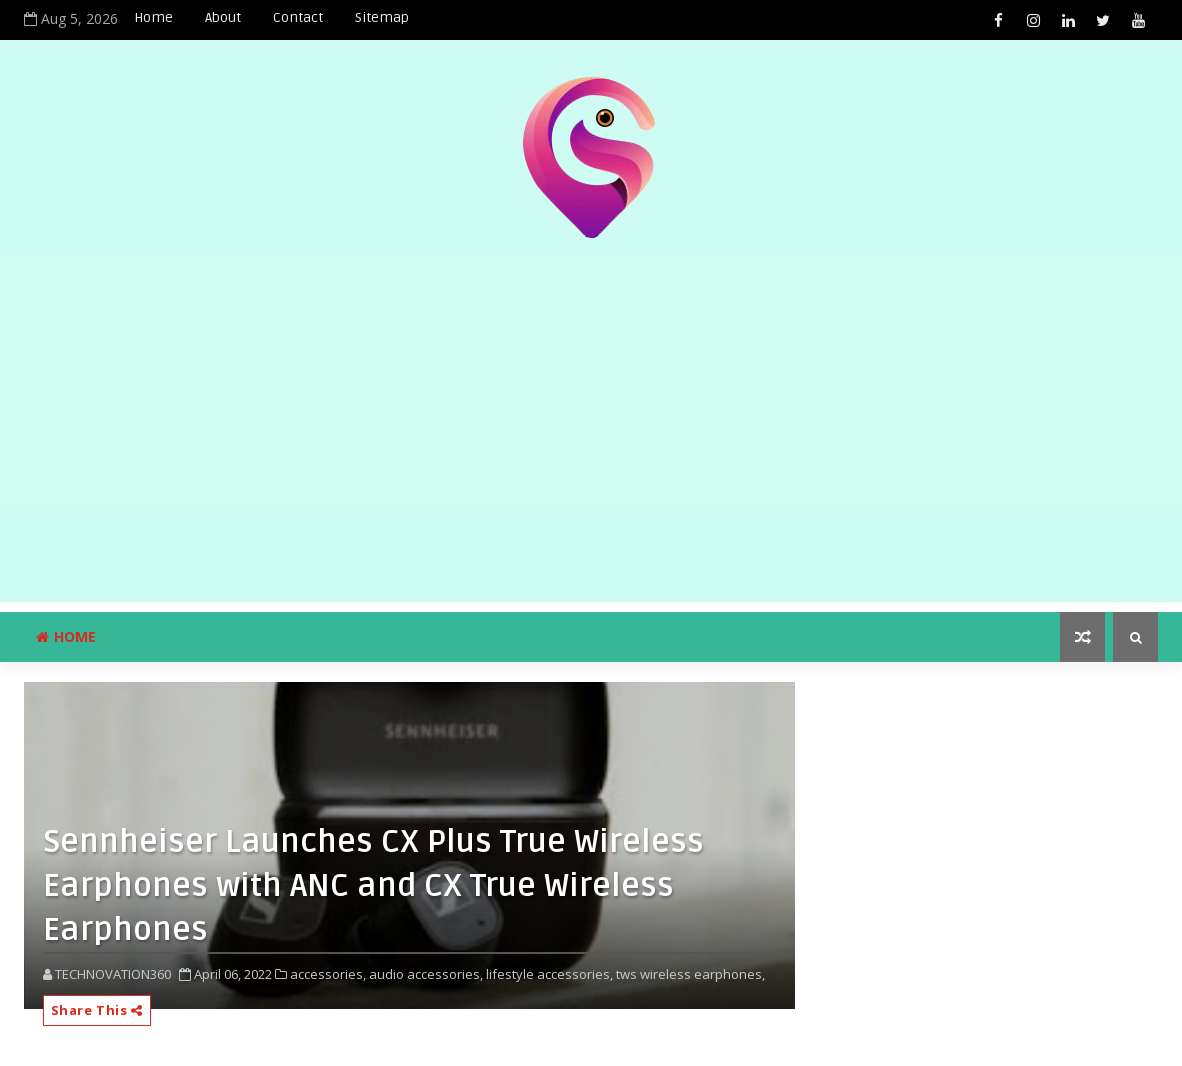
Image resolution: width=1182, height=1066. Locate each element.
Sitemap (382, 17)
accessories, (328, 974)
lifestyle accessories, (549, 974)
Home (153, 17)
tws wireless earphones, (690, 974)
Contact (298, 17)
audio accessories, (426, 974)
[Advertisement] (591, 462)
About (223, 17)
